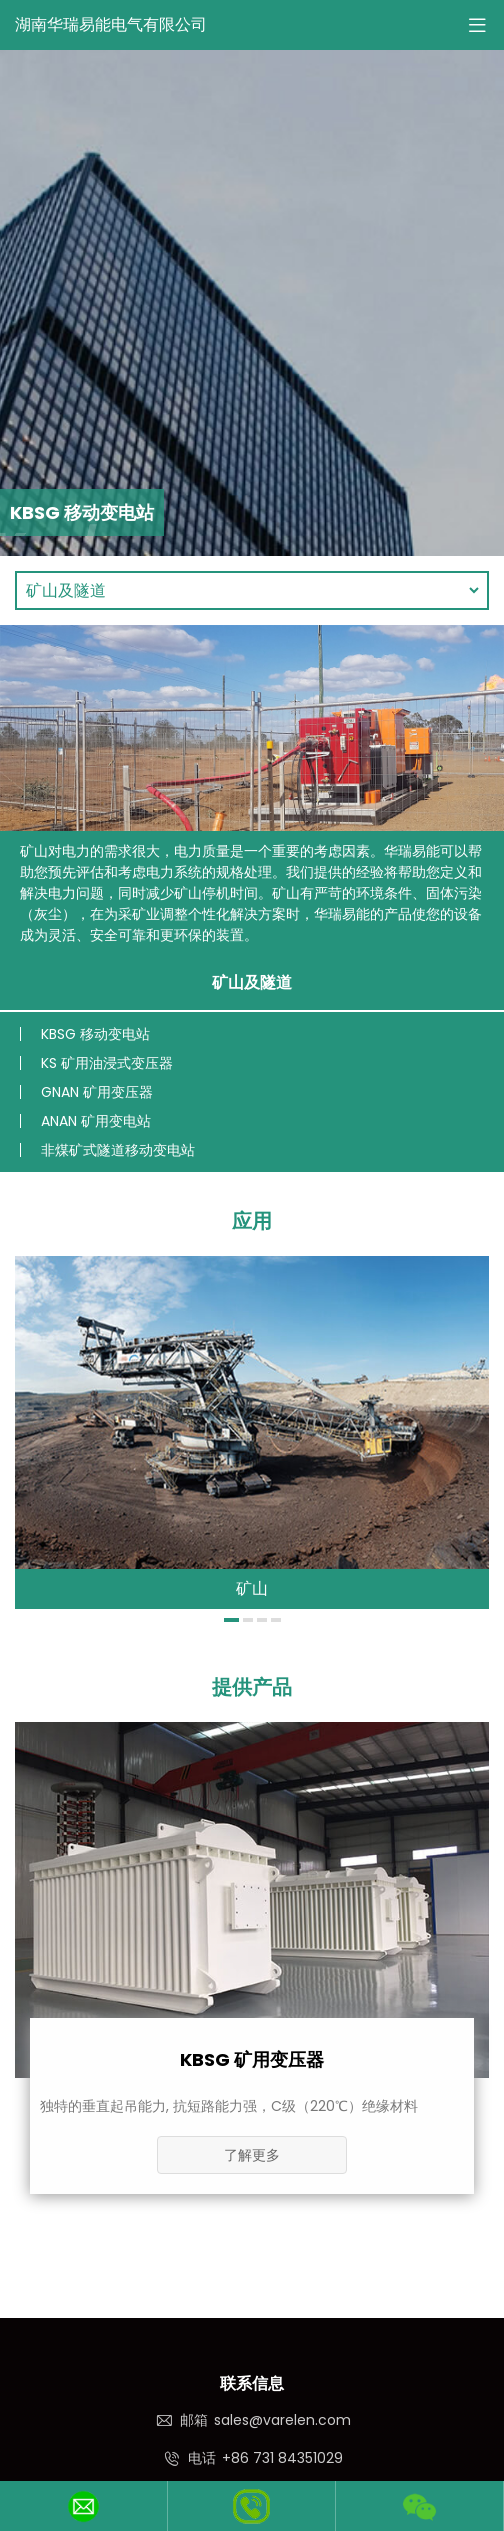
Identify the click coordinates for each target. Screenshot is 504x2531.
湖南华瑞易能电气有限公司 (111, 24)
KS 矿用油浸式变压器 (107, 1063)
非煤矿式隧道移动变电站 (118, 1150)
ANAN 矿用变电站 (96, 1121)
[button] (231, 1620)
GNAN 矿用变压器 (97, 1092)
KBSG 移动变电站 (95, 1034)
